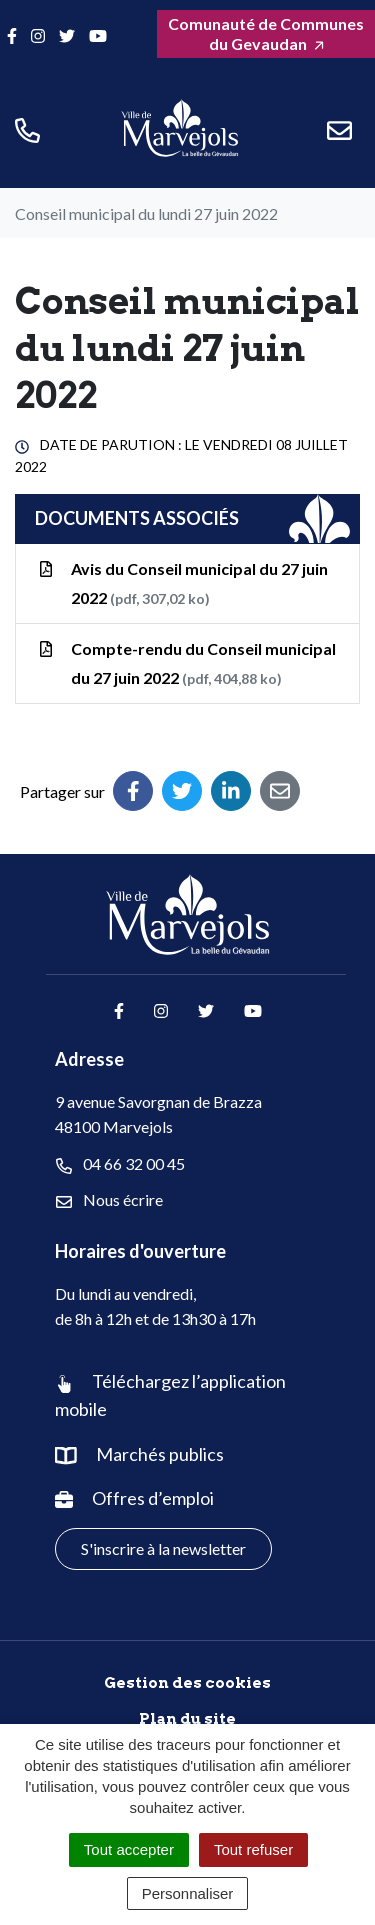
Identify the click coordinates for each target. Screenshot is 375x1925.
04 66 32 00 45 (120, 1164)
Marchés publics (160, 1454)
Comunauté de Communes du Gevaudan (266, 33)
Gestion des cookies (187, 1683)
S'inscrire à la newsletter (163, 1548)
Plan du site (187, 1719)
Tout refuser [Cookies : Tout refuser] (253, 1849)
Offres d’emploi (153, 1498)
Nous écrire (109, 1200)
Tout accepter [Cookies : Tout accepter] (129, 1849)
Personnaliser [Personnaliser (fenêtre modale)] (188, 1893)
